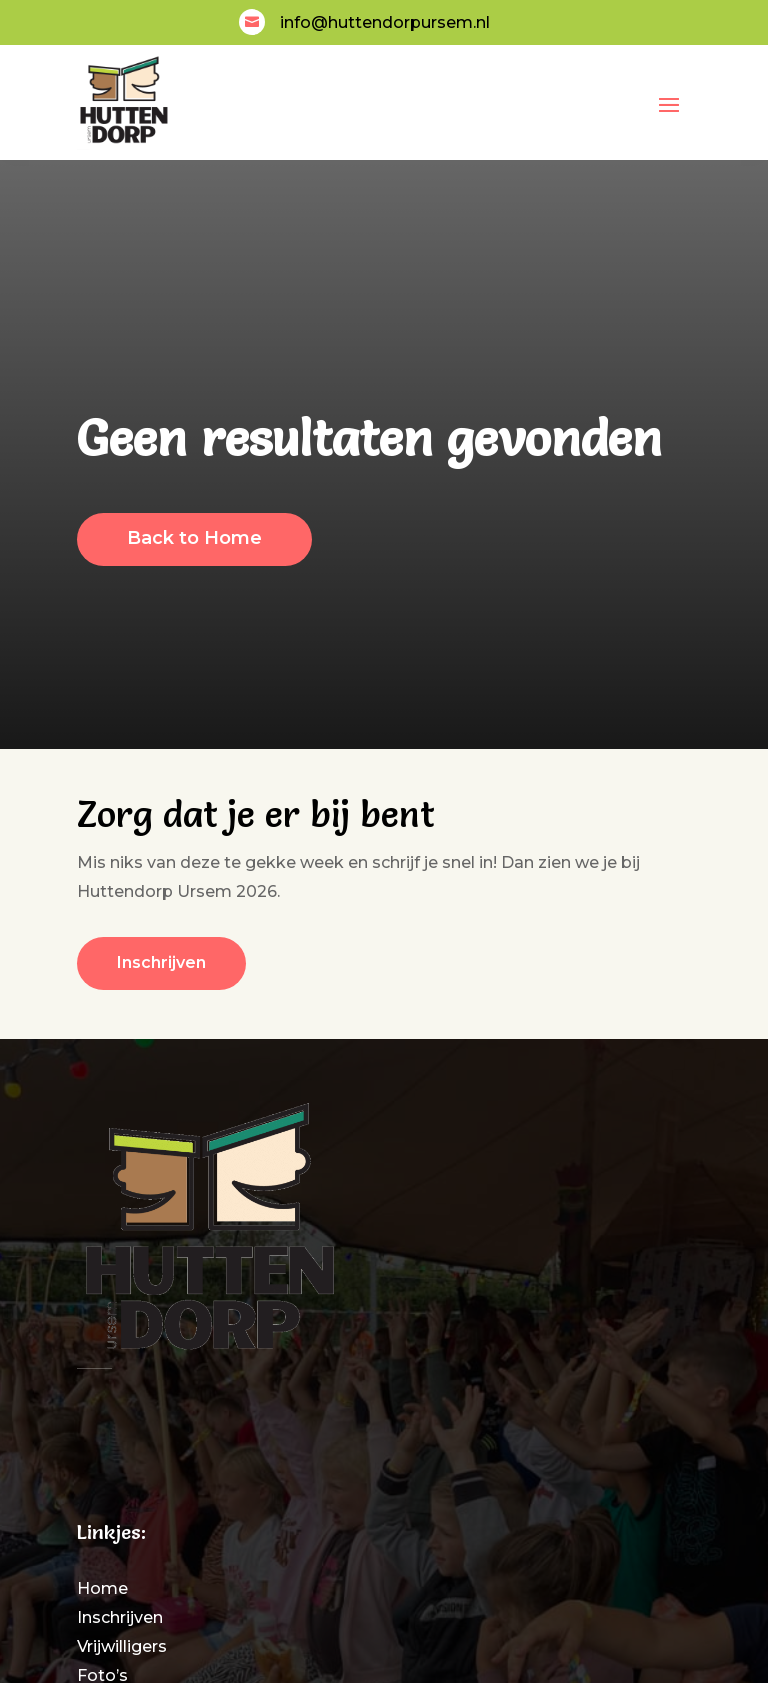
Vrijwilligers (122, 1646)
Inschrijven (120, 1617)
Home (102, 1588)
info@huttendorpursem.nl (385, 22)
